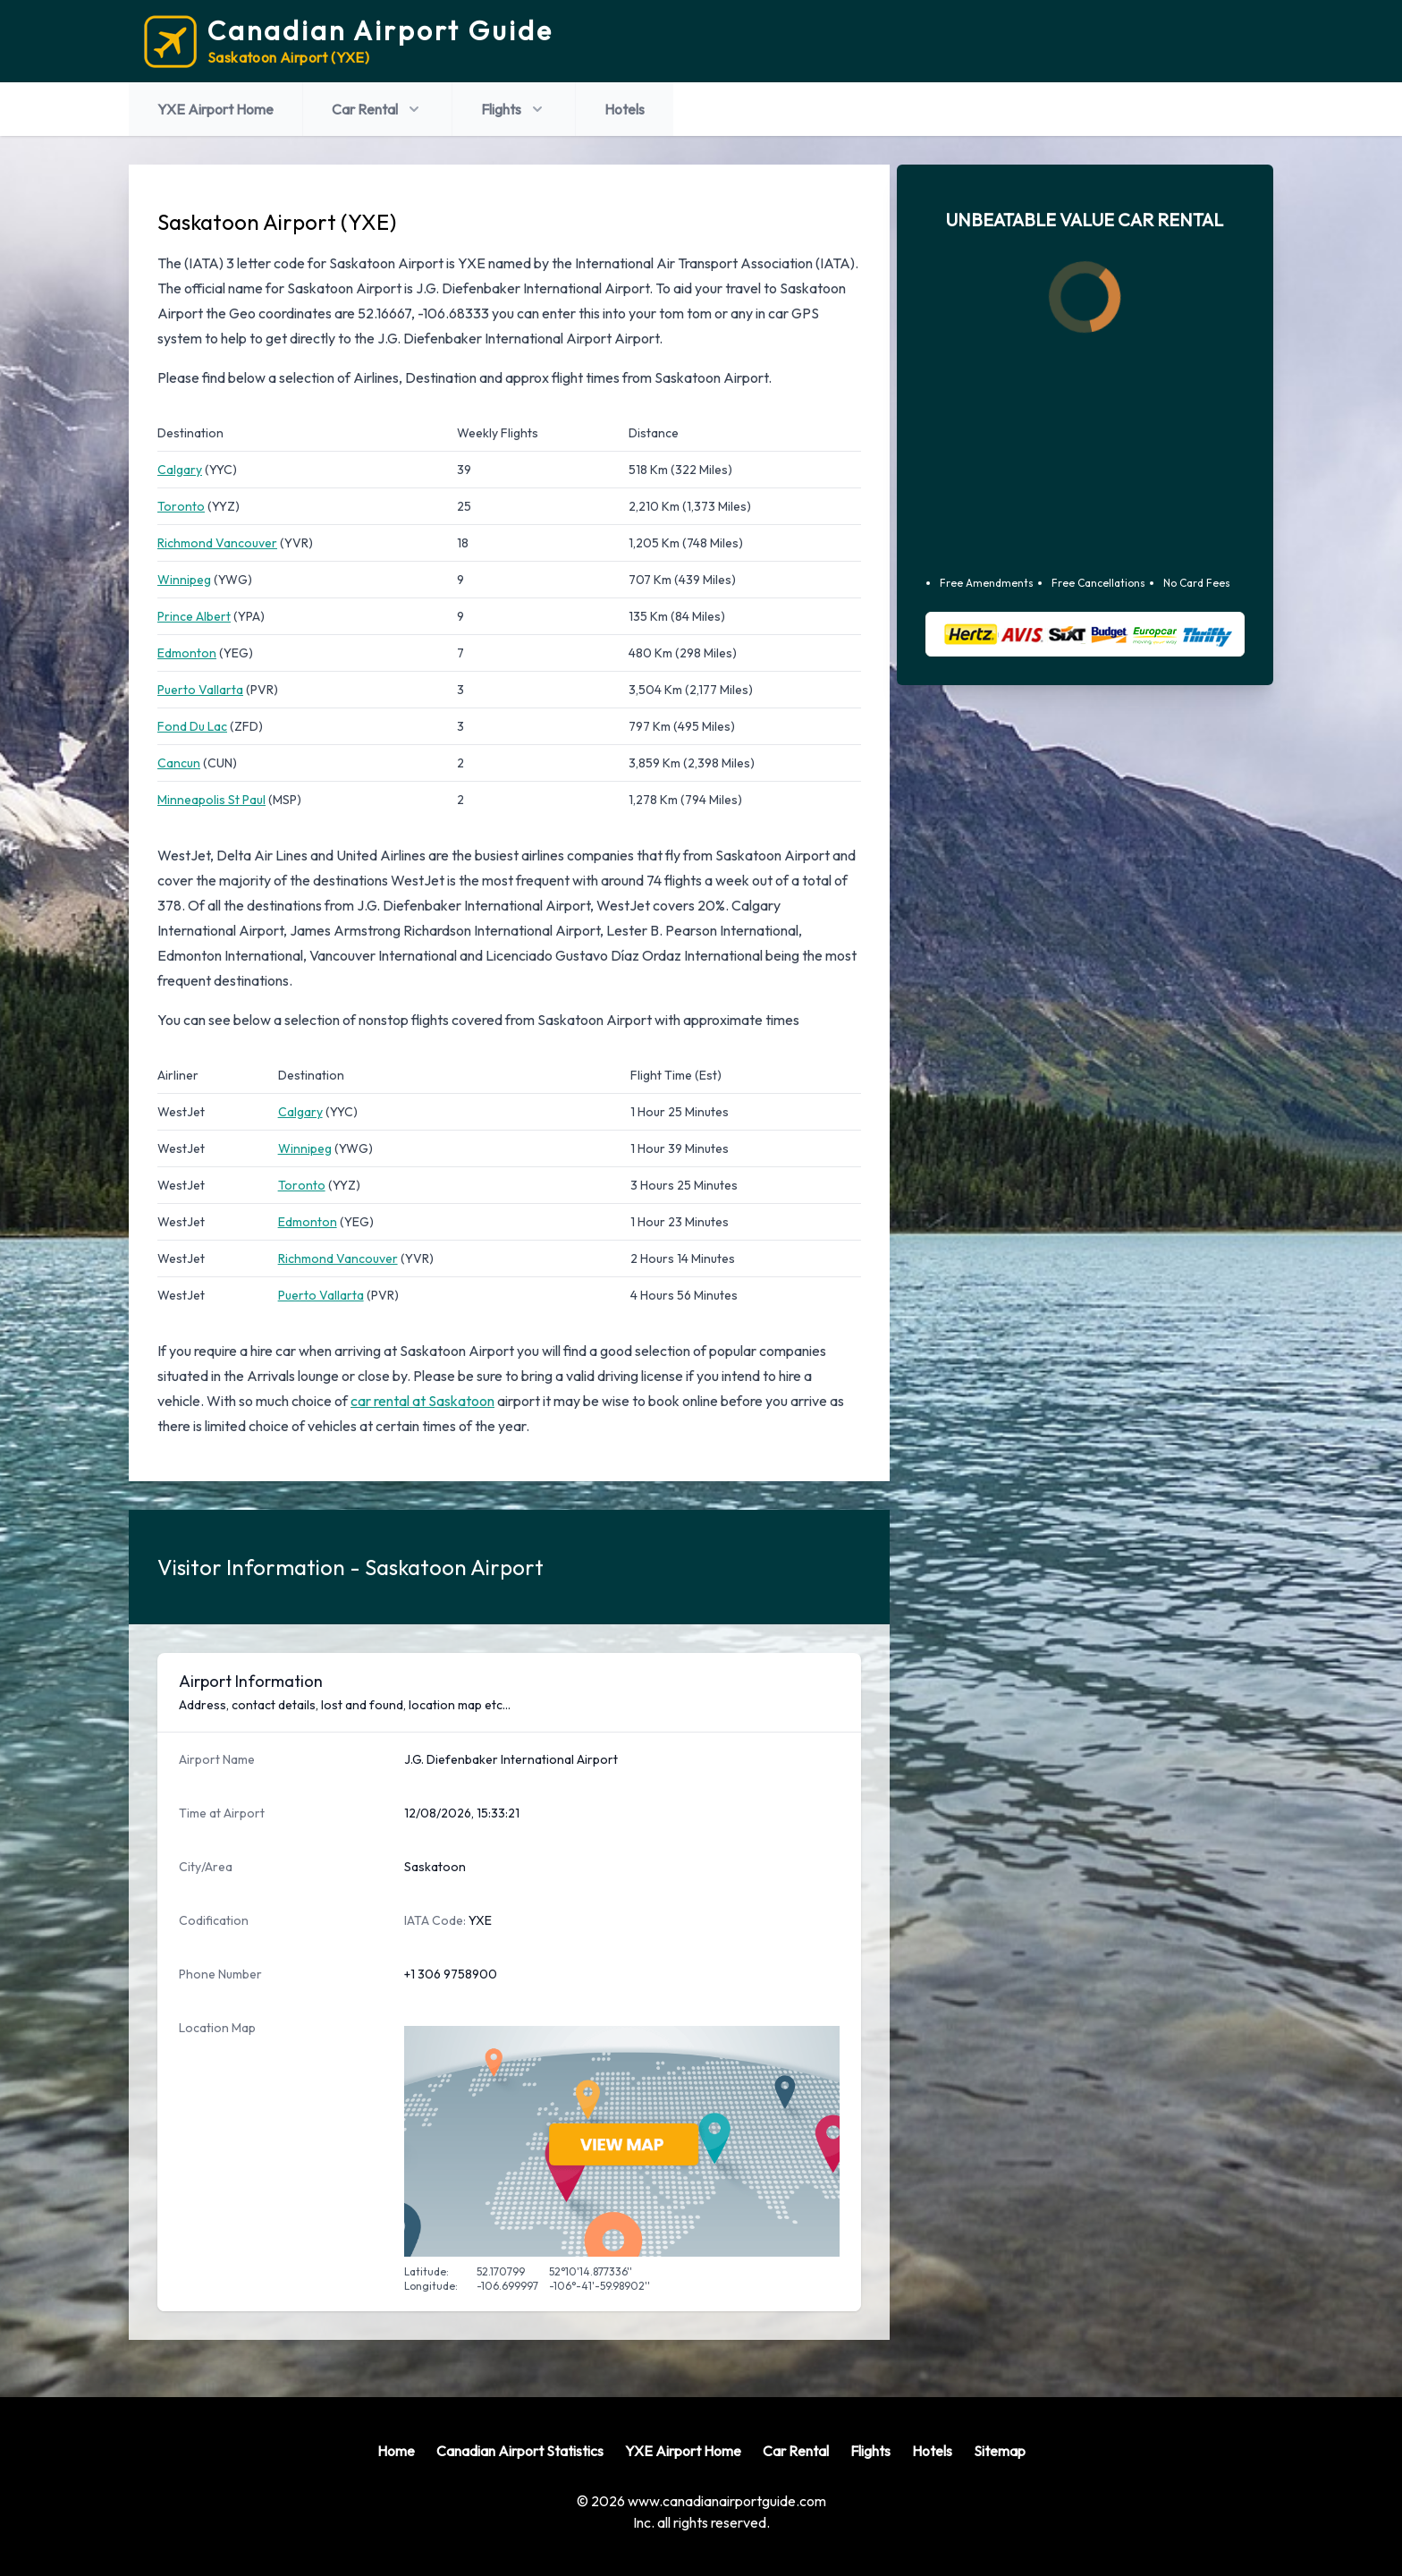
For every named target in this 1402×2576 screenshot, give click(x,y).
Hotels (624, 109)
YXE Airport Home (215, 109)
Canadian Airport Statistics (520, 2451)
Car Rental (377, 109)
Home (396, 2451)
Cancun (178, 763)
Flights (513, 109)
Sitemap (1000, 2451)
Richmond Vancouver (217, 543)
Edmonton (186, 653)
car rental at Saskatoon (422, 1401)
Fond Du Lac (192, 726)
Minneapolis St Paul (211, 800)
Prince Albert (194, 616)
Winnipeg (184, 580)
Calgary (179, 470)
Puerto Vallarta (200, 690)
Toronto (181, 506)
